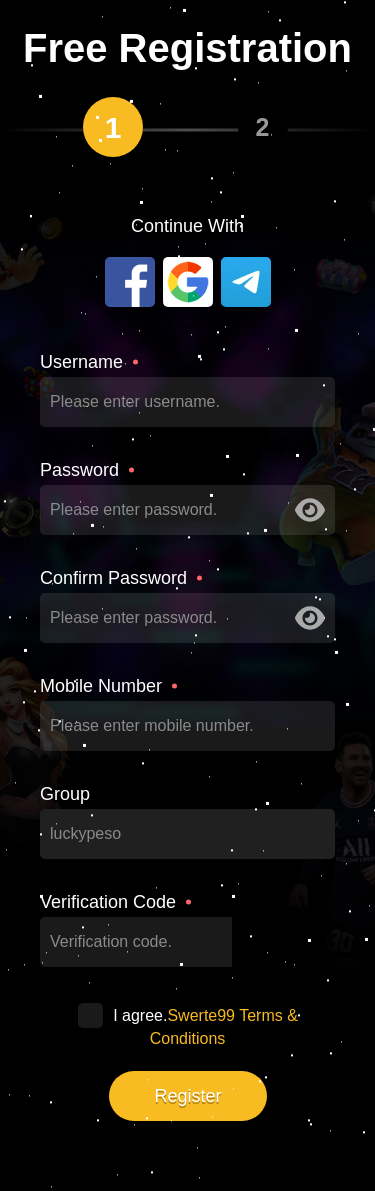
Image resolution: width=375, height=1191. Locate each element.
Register (187, 1096)
